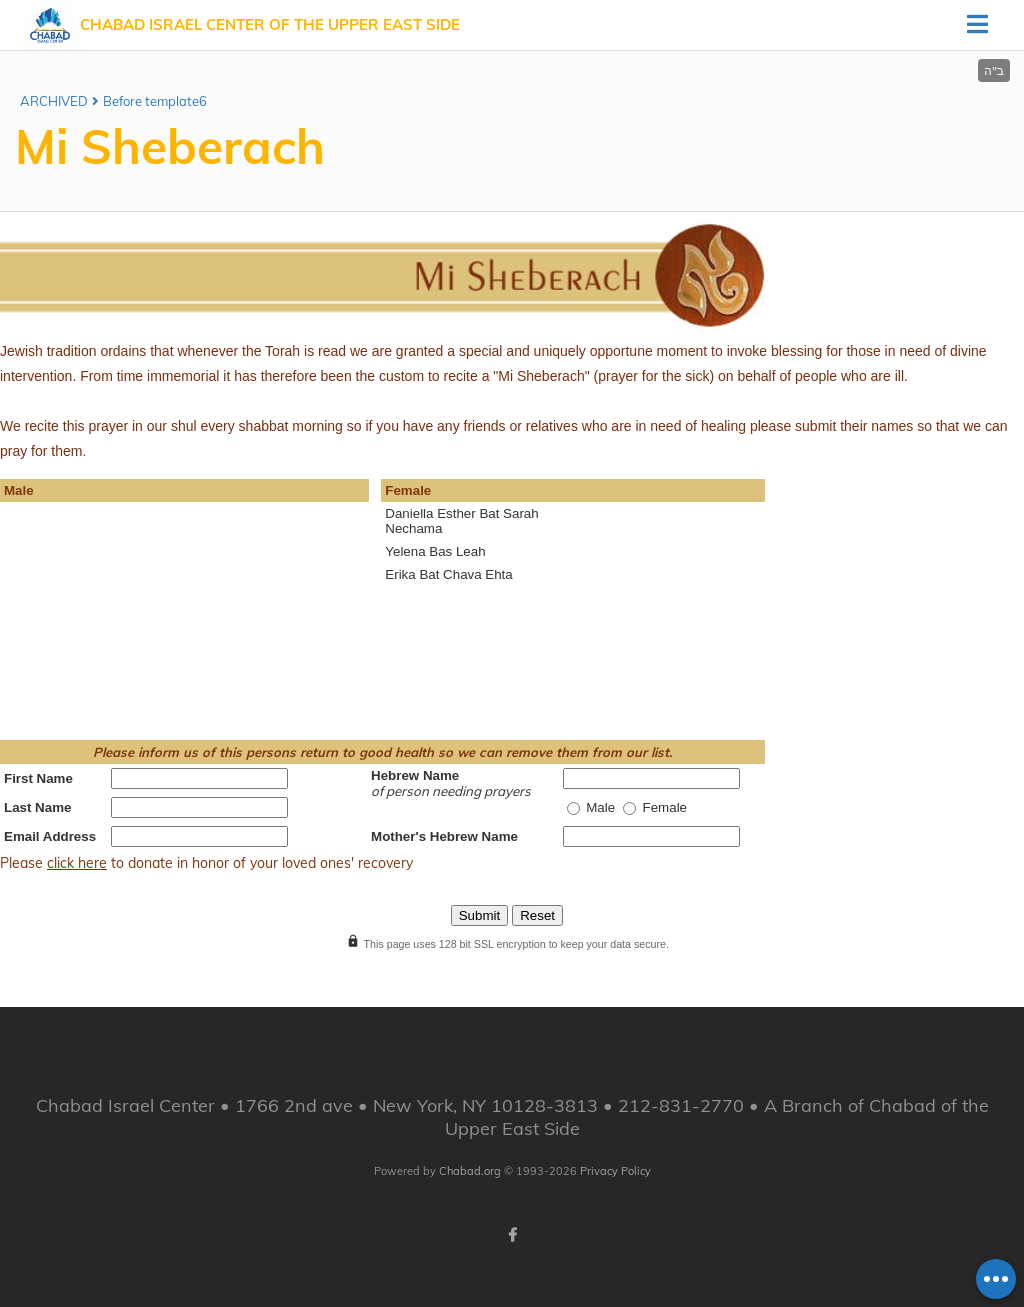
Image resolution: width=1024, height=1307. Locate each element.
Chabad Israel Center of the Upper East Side (270, 24)
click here (77, 863)
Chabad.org (470, 1171)
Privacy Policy (615, 1171)
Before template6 (155, 101)
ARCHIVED (54, 101)
